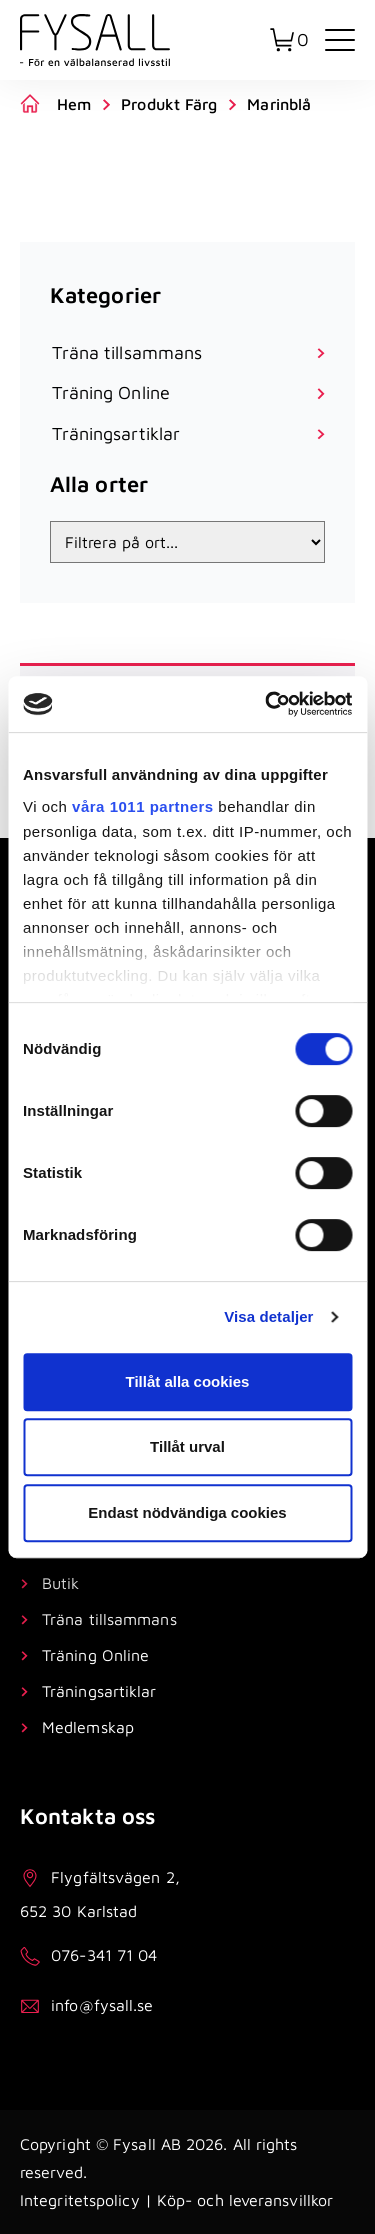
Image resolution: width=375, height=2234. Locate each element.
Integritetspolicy (80, 2200)
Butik (60, 1583)
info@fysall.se (102, 2005)
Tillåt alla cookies (188, 1381)
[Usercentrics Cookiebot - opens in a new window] (267, 704)
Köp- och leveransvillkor (245, 2200)
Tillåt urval (187, 1446)
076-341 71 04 (104, 1955)
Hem (74, 104)
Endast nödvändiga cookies (187, 1512)
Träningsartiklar (99, 1691)
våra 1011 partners (143, 806)
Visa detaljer (268, 1316)
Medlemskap (88, 1727)
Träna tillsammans (109, 1619)
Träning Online (95, 1655)
